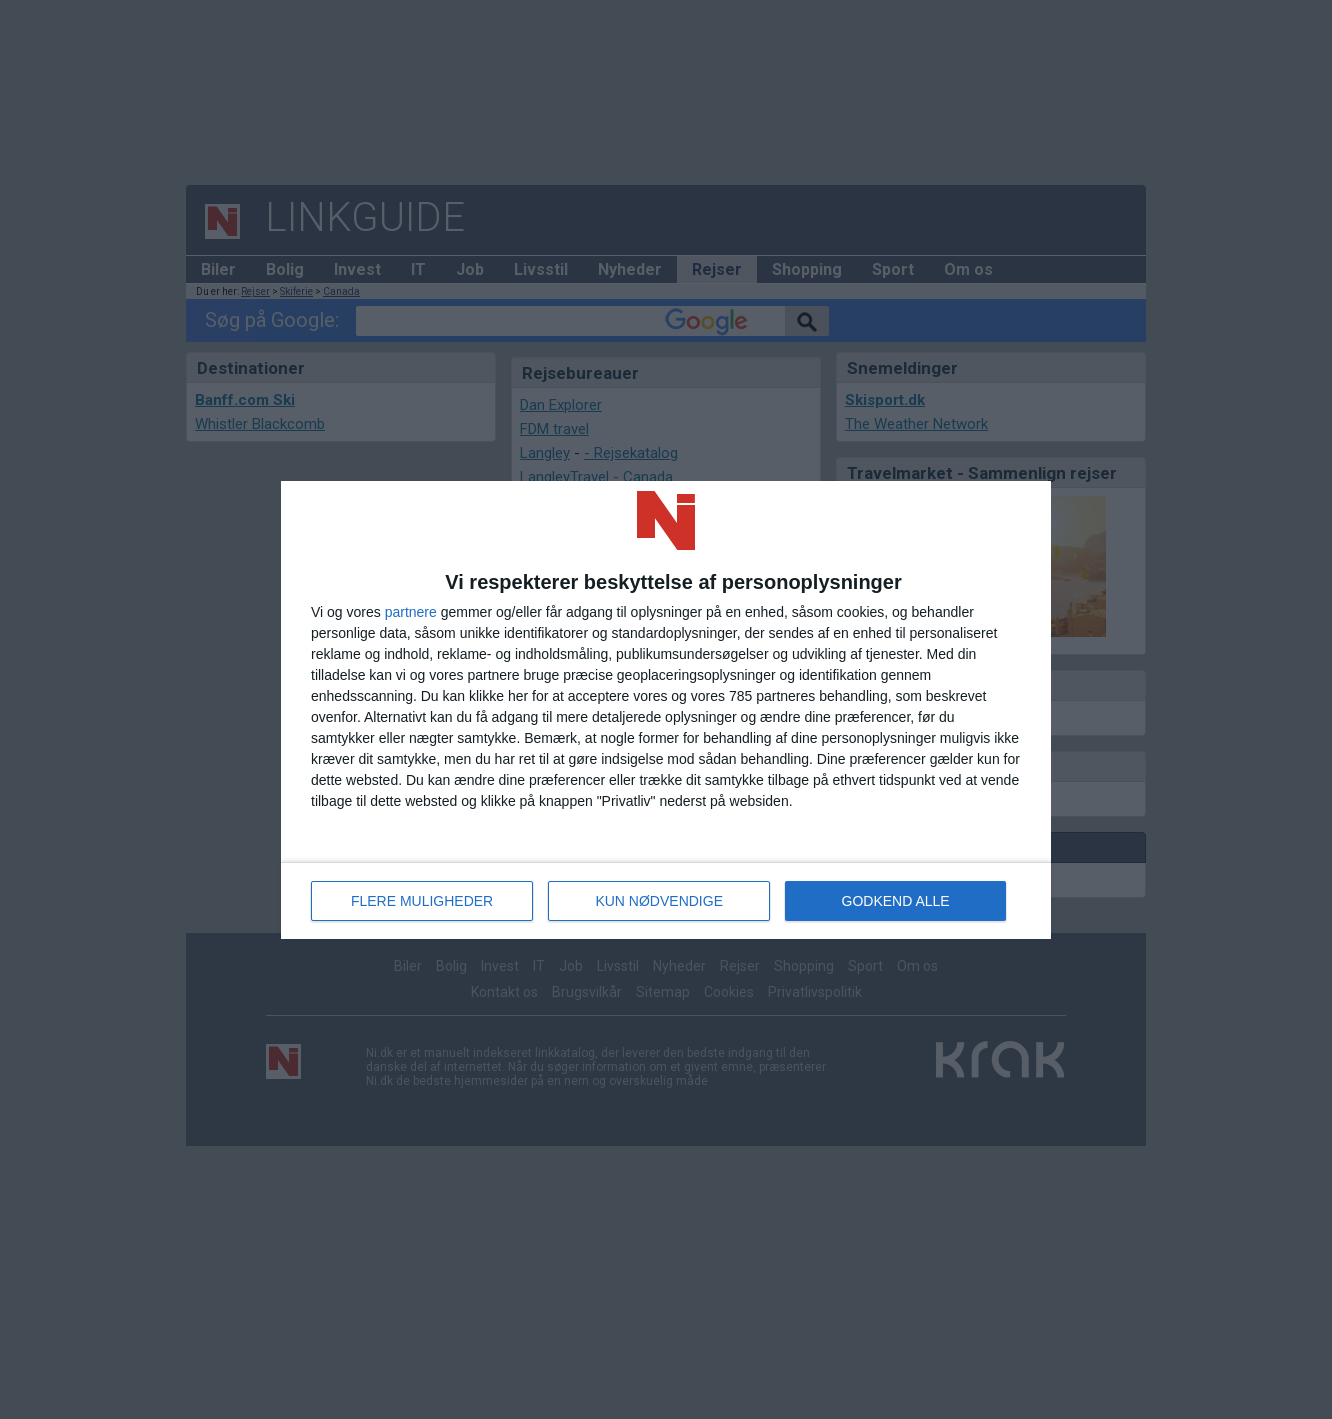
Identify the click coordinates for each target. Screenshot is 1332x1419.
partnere (411, 612)
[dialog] (666, 710)
